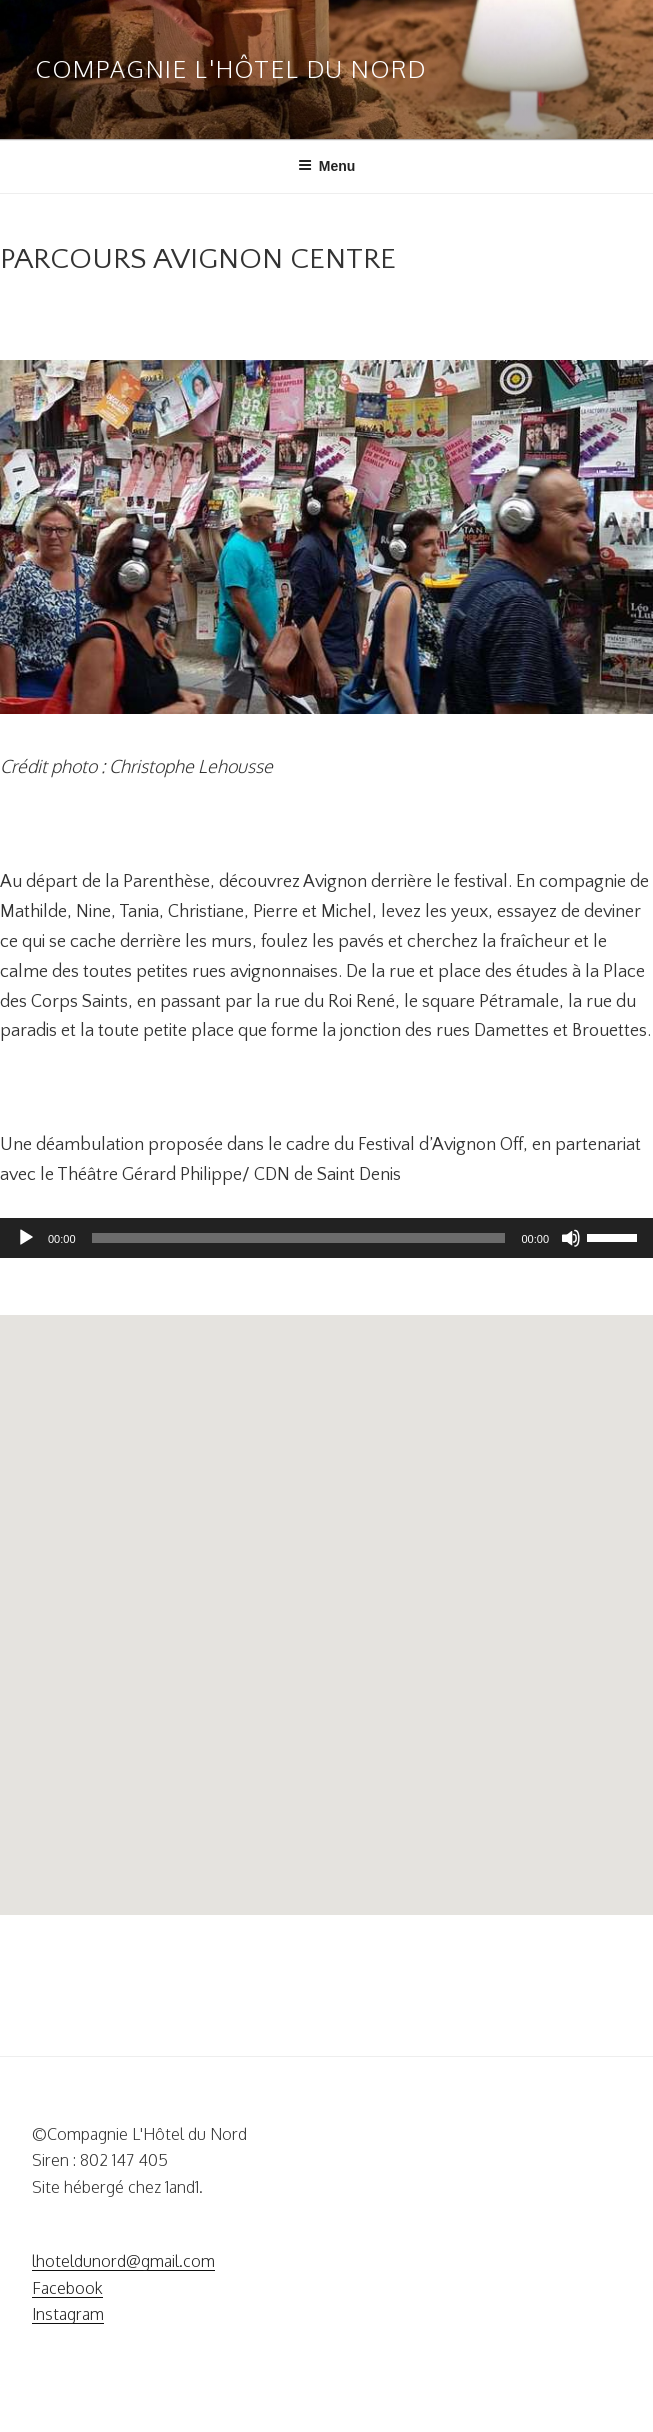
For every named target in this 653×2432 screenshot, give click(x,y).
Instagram (68, 2314)
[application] (326, 1238)
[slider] (299, 1238)
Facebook (67, 2288)
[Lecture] (26, 1238)
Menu (327, 166)
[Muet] (571, 1238)
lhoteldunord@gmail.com (123, 2261)
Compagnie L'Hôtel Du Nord (231, 68)
